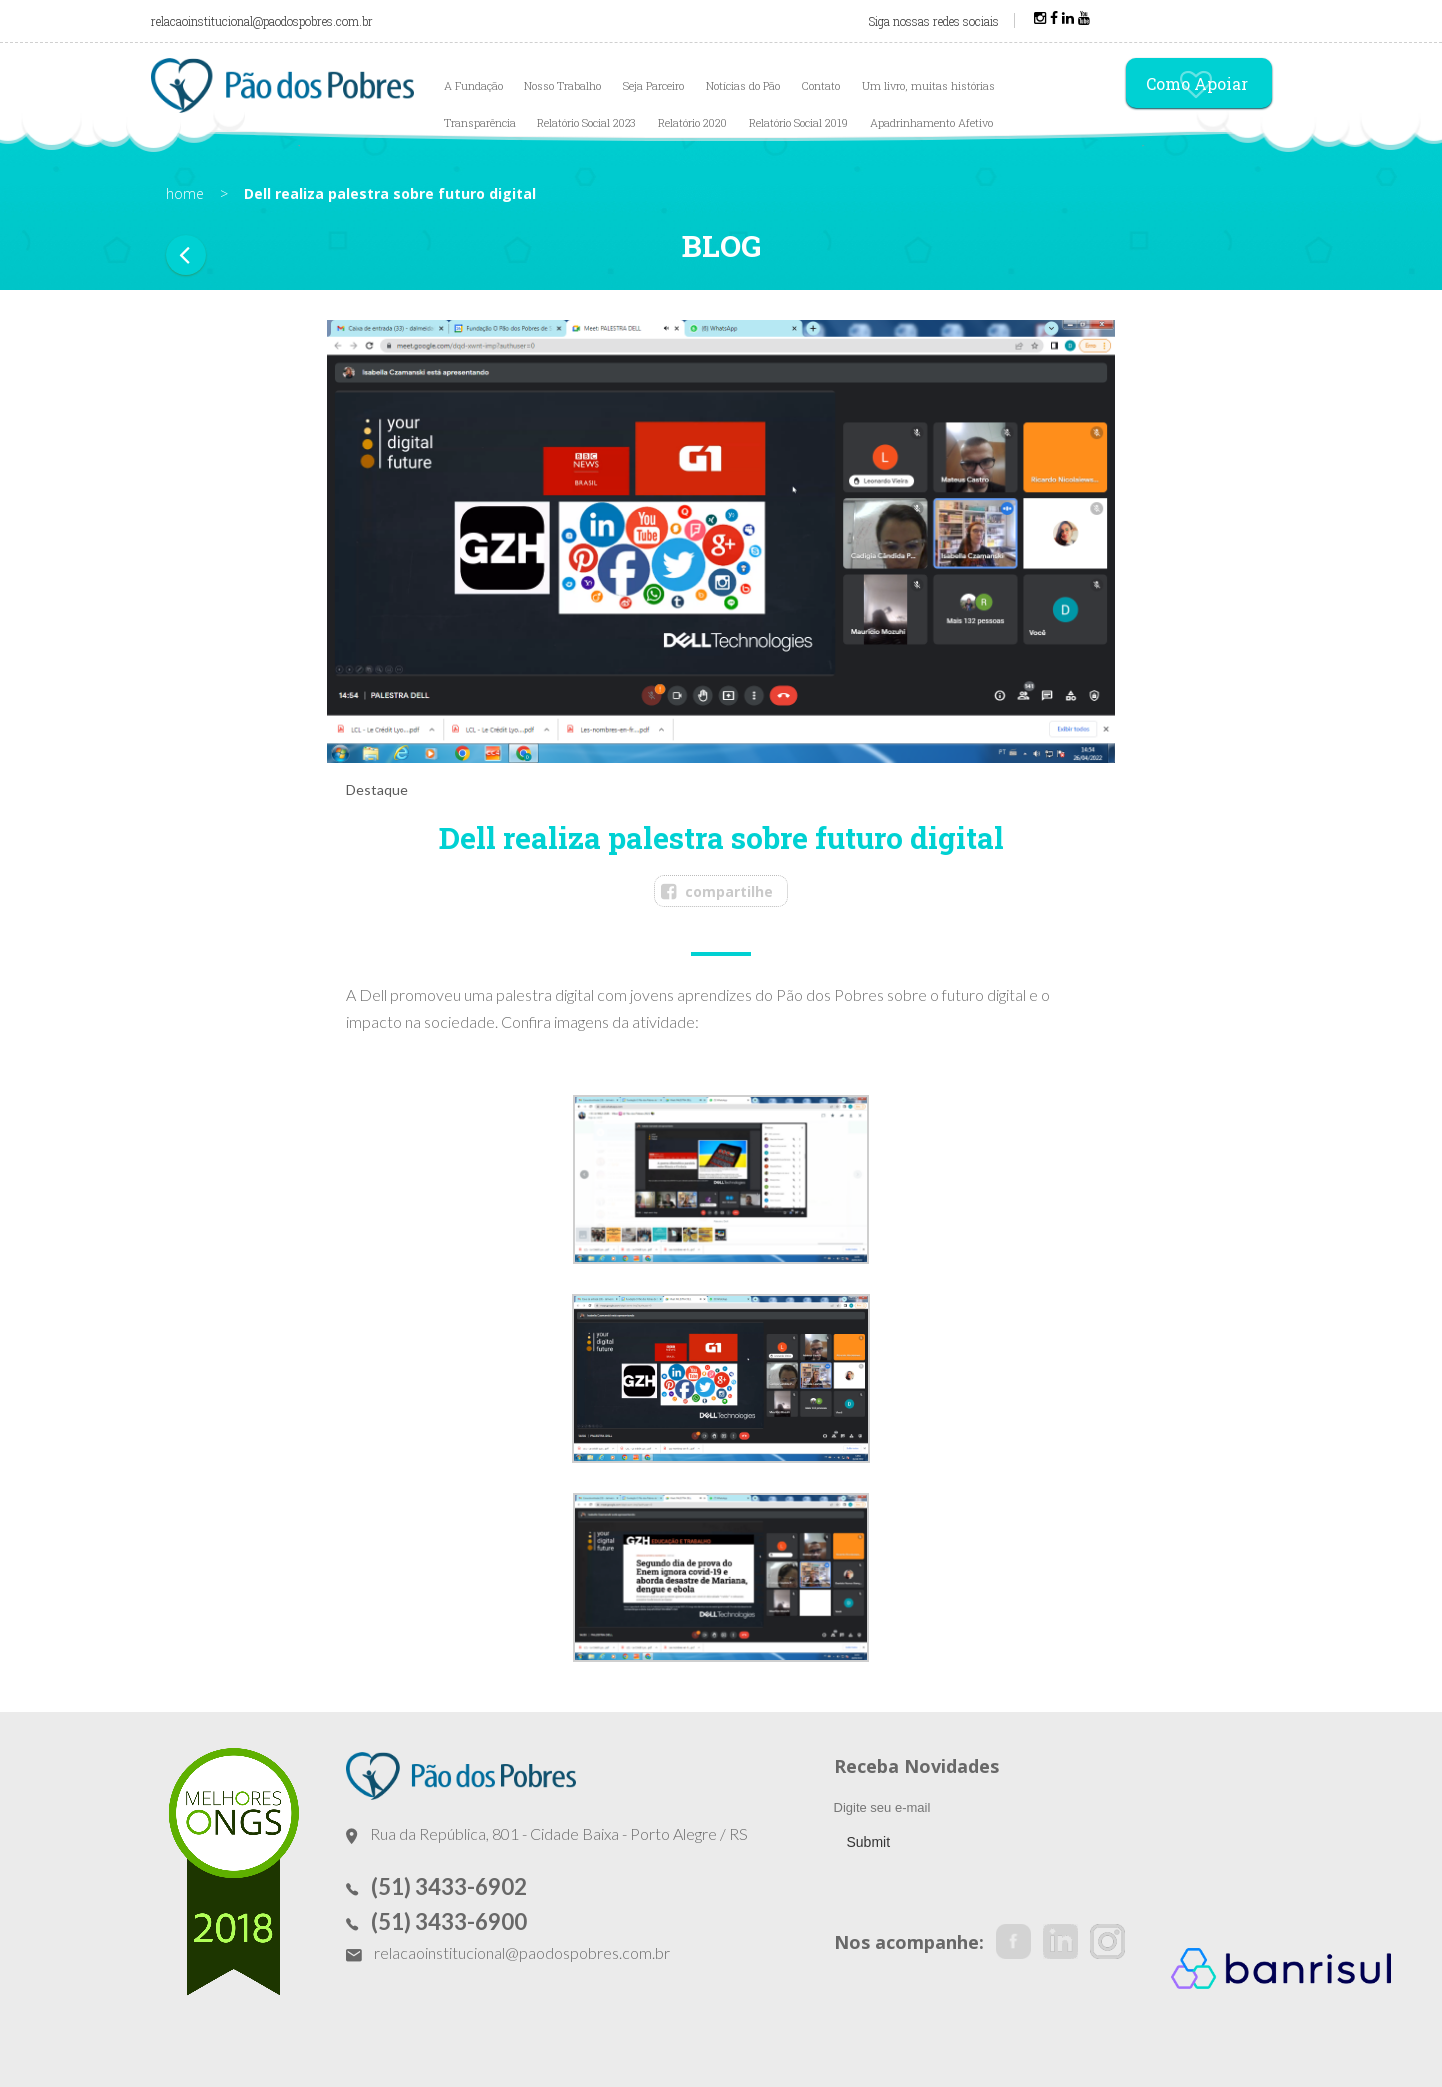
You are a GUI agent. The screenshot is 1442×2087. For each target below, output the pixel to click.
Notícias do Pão (743, 85)
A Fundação (473, 85)
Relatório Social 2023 (586, 122)
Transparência (480, 122)
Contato (821, 85)
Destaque (377, 789)
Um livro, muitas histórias (928, 85)
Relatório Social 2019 (798, 122)
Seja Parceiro (653, 85)
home (185, 193)
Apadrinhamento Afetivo (931, 122)
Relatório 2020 (692, 122)
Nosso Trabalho (562, 85)
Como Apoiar (1197, 85)
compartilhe (729, 891)
